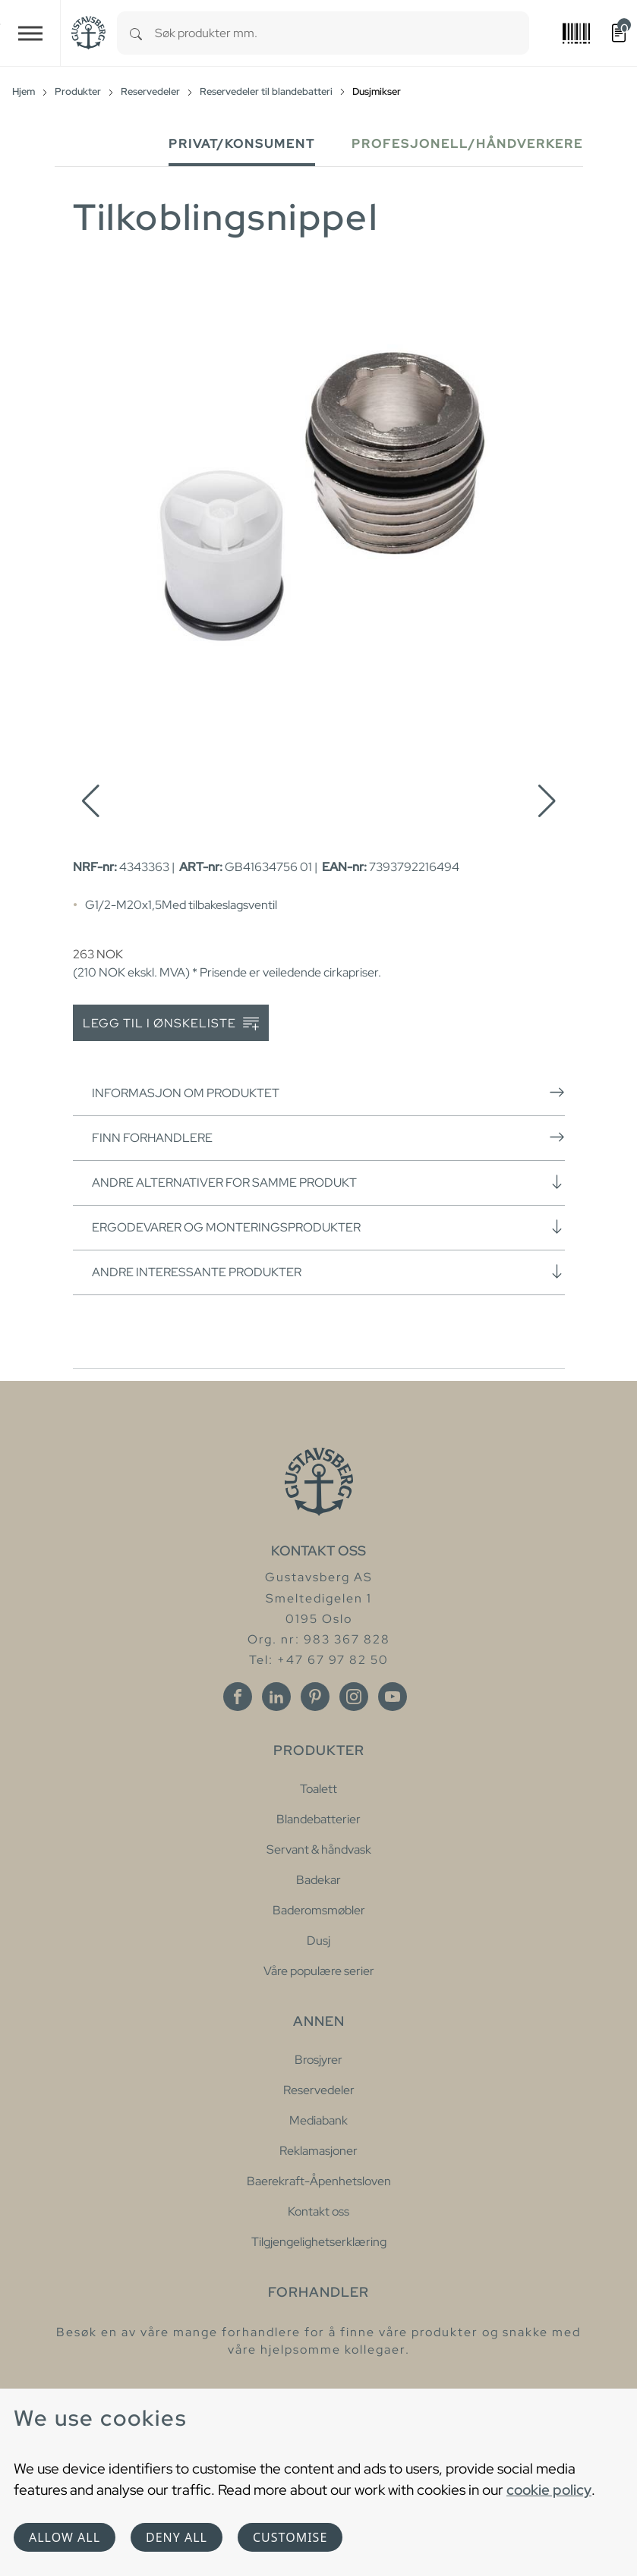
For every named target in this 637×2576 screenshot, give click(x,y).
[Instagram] (353, 1696)
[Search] (136, 33)
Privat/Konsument (242, 144)
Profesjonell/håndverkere (467, 144)
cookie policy (548, 2489)
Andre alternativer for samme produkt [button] (328, 1182)
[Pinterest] (315, 1696)
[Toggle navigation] (30, 33)
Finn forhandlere (328, 1137)
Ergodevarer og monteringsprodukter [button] (328, 1227)
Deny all (176, 2537)
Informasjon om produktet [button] (328, 1092)
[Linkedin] (276, 1696)
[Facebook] (237, 1696)
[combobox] (342, 33)
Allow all (64, 2537)
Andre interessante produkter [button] (328, 1271)
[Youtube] (392, 1696)
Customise (290, 2537)
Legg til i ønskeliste (171, 1024)
